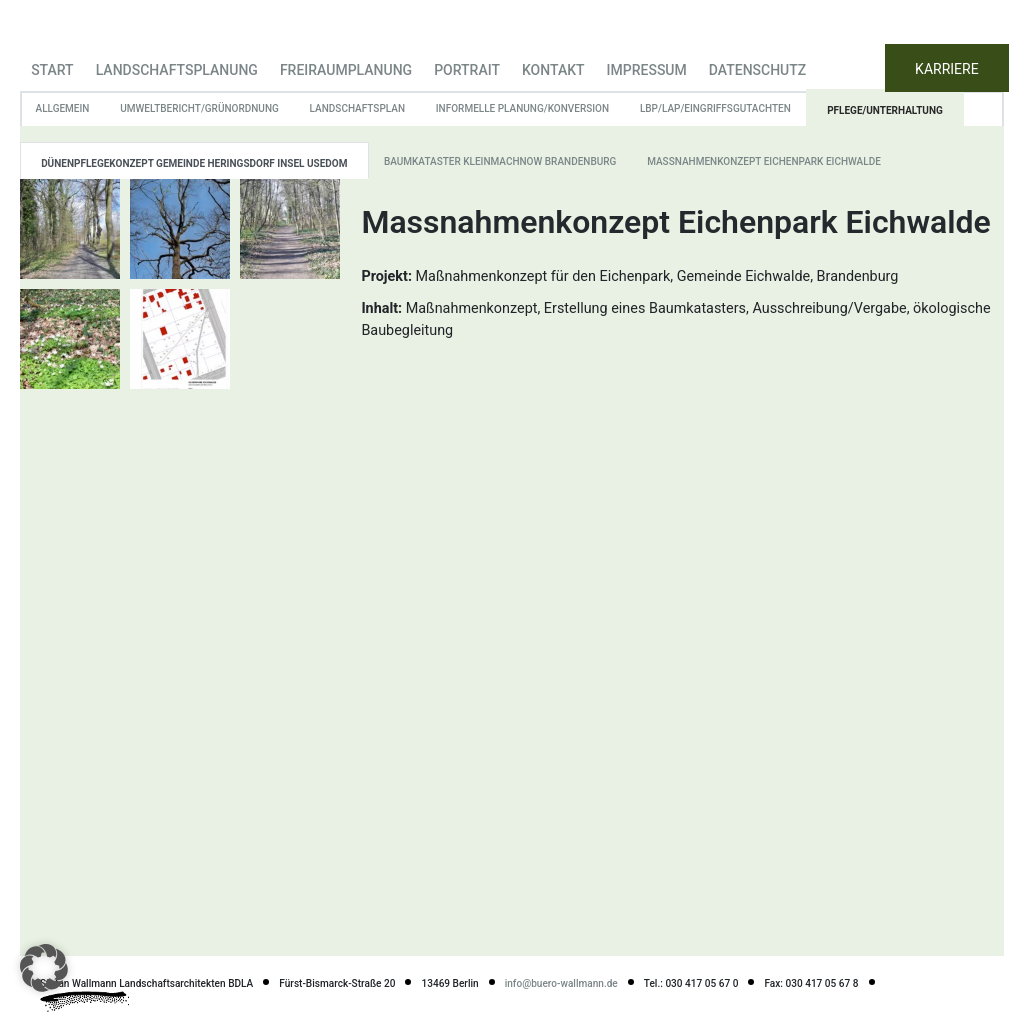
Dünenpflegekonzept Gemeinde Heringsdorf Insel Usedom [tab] (194, 163)
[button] (44, 968)
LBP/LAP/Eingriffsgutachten (715, 108)
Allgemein (63, 108)
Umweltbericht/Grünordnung (199, 108)
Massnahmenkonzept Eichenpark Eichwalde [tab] (764, 161)
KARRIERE (947, 69)
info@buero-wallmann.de (561, 983)
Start (52, 70)
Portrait (467, 70)
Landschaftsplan (357, 108)
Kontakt (553, 70)
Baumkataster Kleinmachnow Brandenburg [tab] (500, 161)
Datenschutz (757, 70)
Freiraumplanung (346, 70)
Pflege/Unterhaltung (885, 110)
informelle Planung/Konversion (522, 108)
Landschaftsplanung (177, 70)
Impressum (647, 70)
